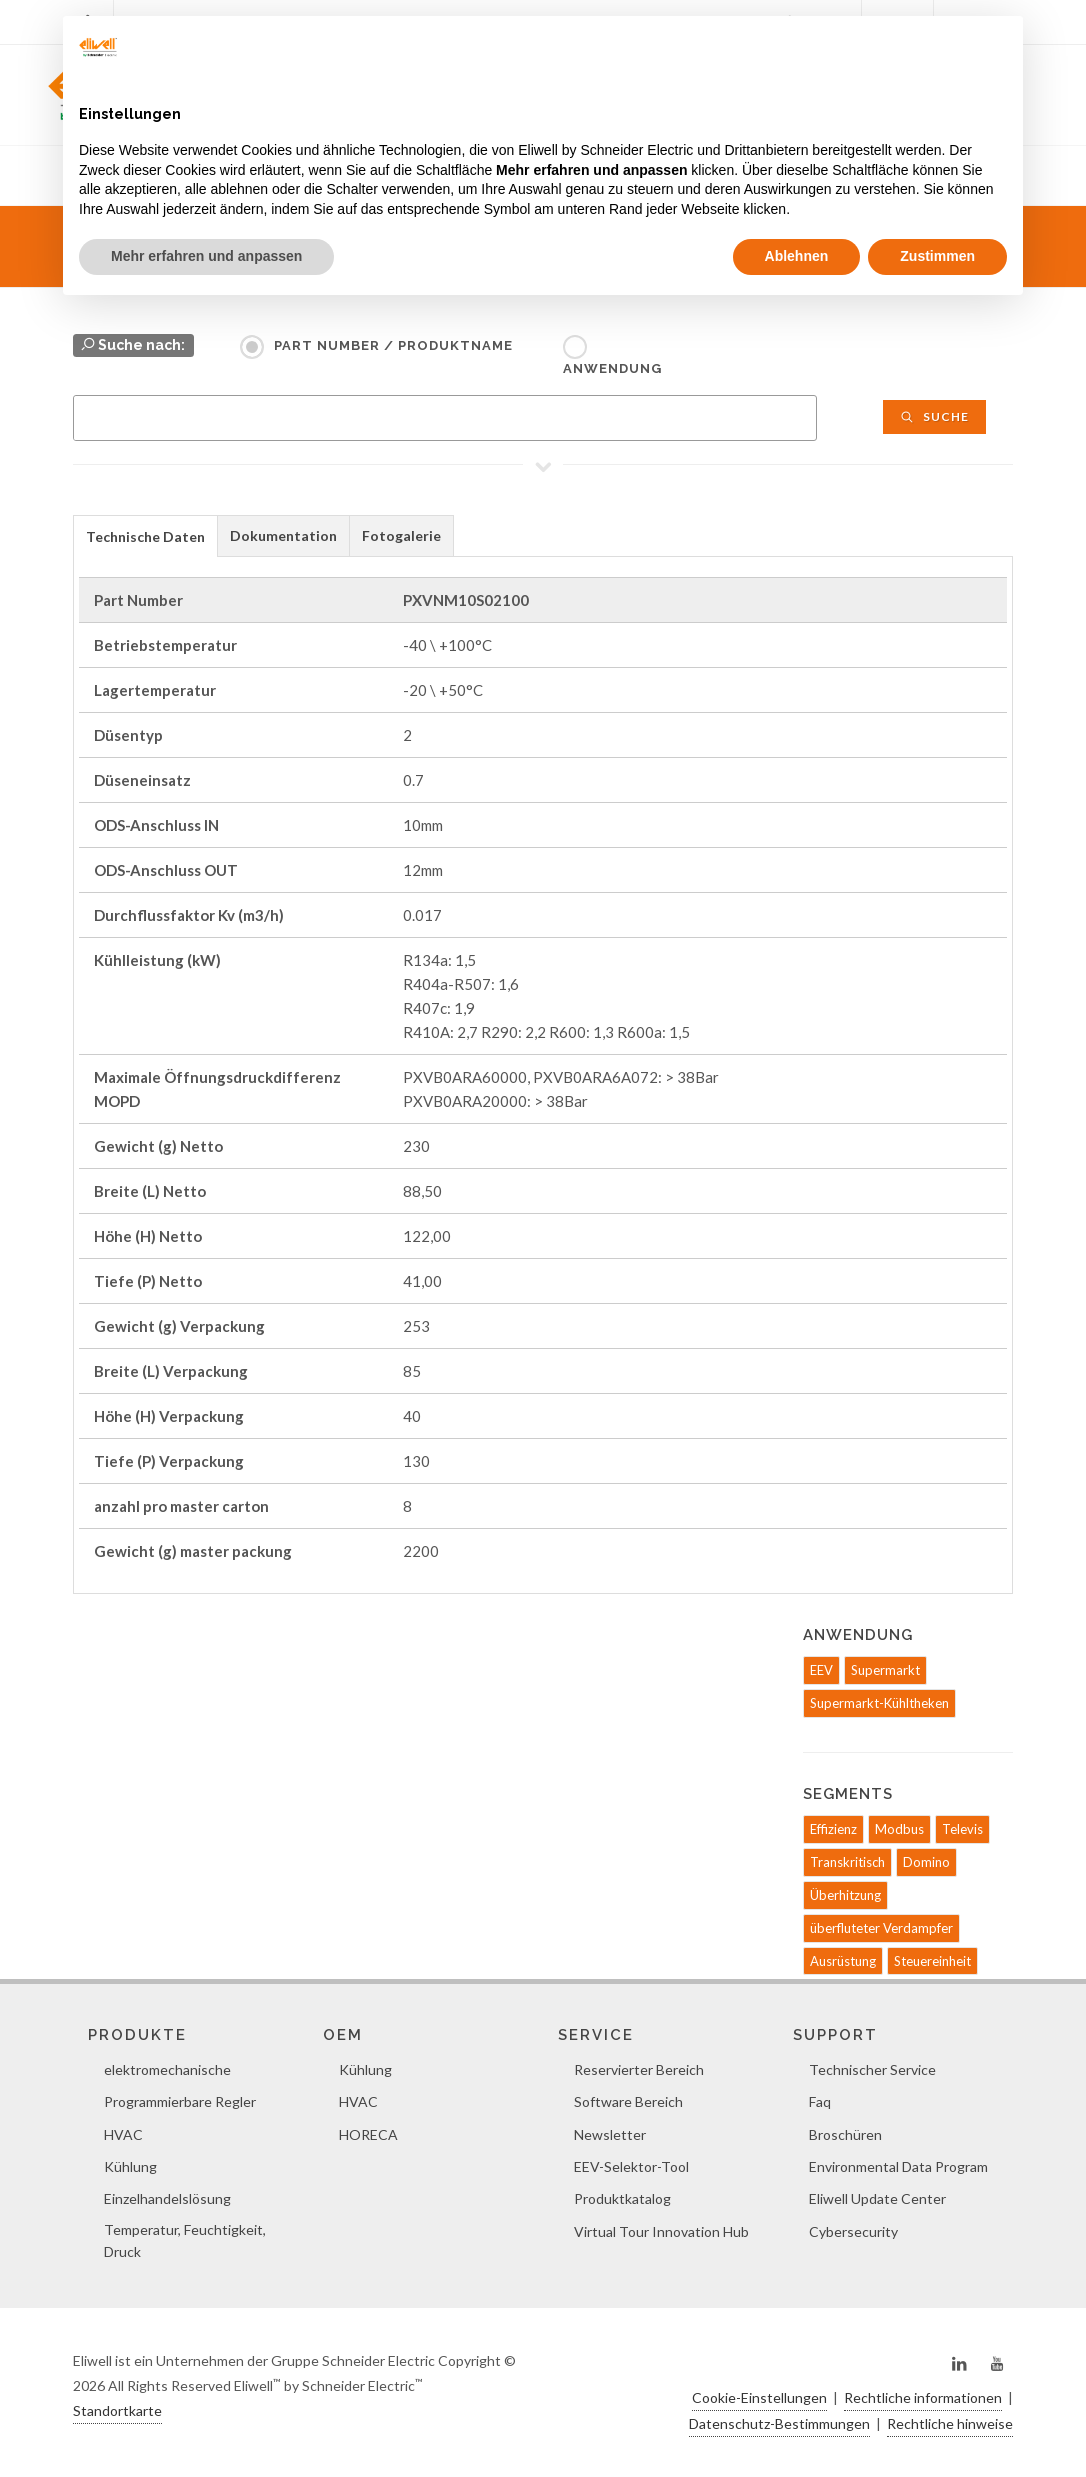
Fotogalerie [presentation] (401, 535)
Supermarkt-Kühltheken (879, 1703)
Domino (926, 1862)
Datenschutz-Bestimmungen (779, 2423)
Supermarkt (885, 1670)
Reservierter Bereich (639, 2069)
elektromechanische (167, 2069)
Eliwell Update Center (877, 2198)
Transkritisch (847, 1862)
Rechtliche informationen (923, 2397)
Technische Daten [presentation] (145, 536)
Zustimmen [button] (937, 256)
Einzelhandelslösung (167, 2198)
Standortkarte (117, 2410)
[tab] (145, 535)
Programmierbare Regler (180, 2101)
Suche (934, 416)
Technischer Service (872, 2069)
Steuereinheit (932, 1961)
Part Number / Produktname (393, 345)
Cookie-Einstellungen (759, 2397)
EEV (821, 1670)
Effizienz (833, 1829)
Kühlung (130, 2166)
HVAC (123, 2134)
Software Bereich (628, 2101)
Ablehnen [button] (797, 256)
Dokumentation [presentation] (283, 535)
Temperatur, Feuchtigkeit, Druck (185, 2240)
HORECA (368, 2134)
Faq (820, 2101)
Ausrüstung (843, 1961)
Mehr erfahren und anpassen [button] (206, 256)
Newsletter (610, 2134)
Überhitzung (845, 1895)
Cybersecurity (853, 2231)
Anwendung (612, 368)
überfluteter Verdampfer (881, 1928)
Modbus (899, 1829)
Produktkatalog (622, 2198)
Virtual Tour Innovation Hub (661, 2231)
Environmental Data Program (898, 2166)
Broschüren (845, 2134)
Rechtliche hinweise (950, 2423)
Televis (962, 1829)
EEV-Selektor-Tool (631, 2166)
